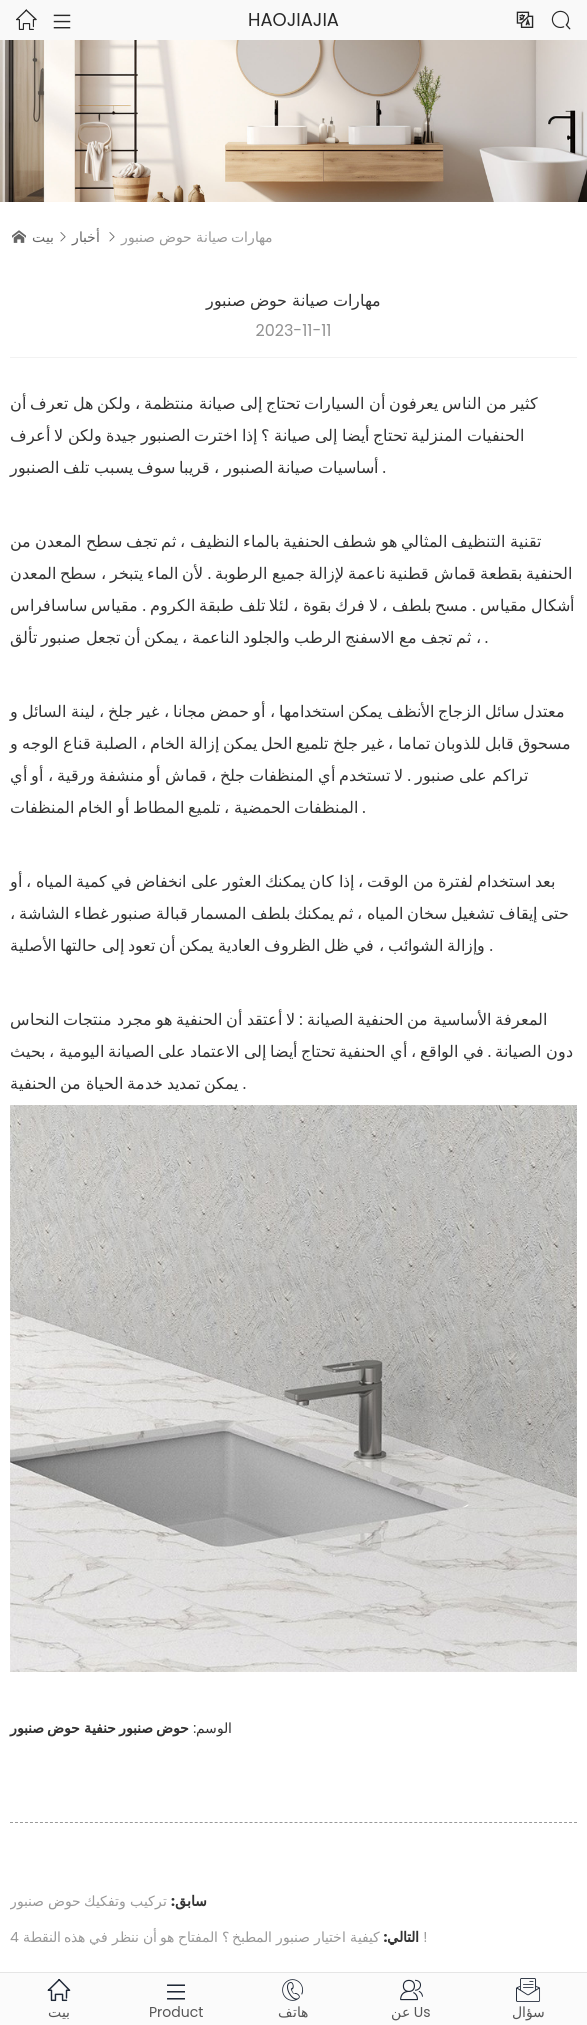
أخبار (86, 237)
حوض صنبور (154, 1728)
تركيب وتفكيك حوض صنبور (88, 1901)
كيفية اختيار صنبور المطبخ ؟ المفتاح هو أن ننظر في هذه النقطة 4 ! (218, 1937)
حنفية (100, 1728)
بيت (43, 237)
